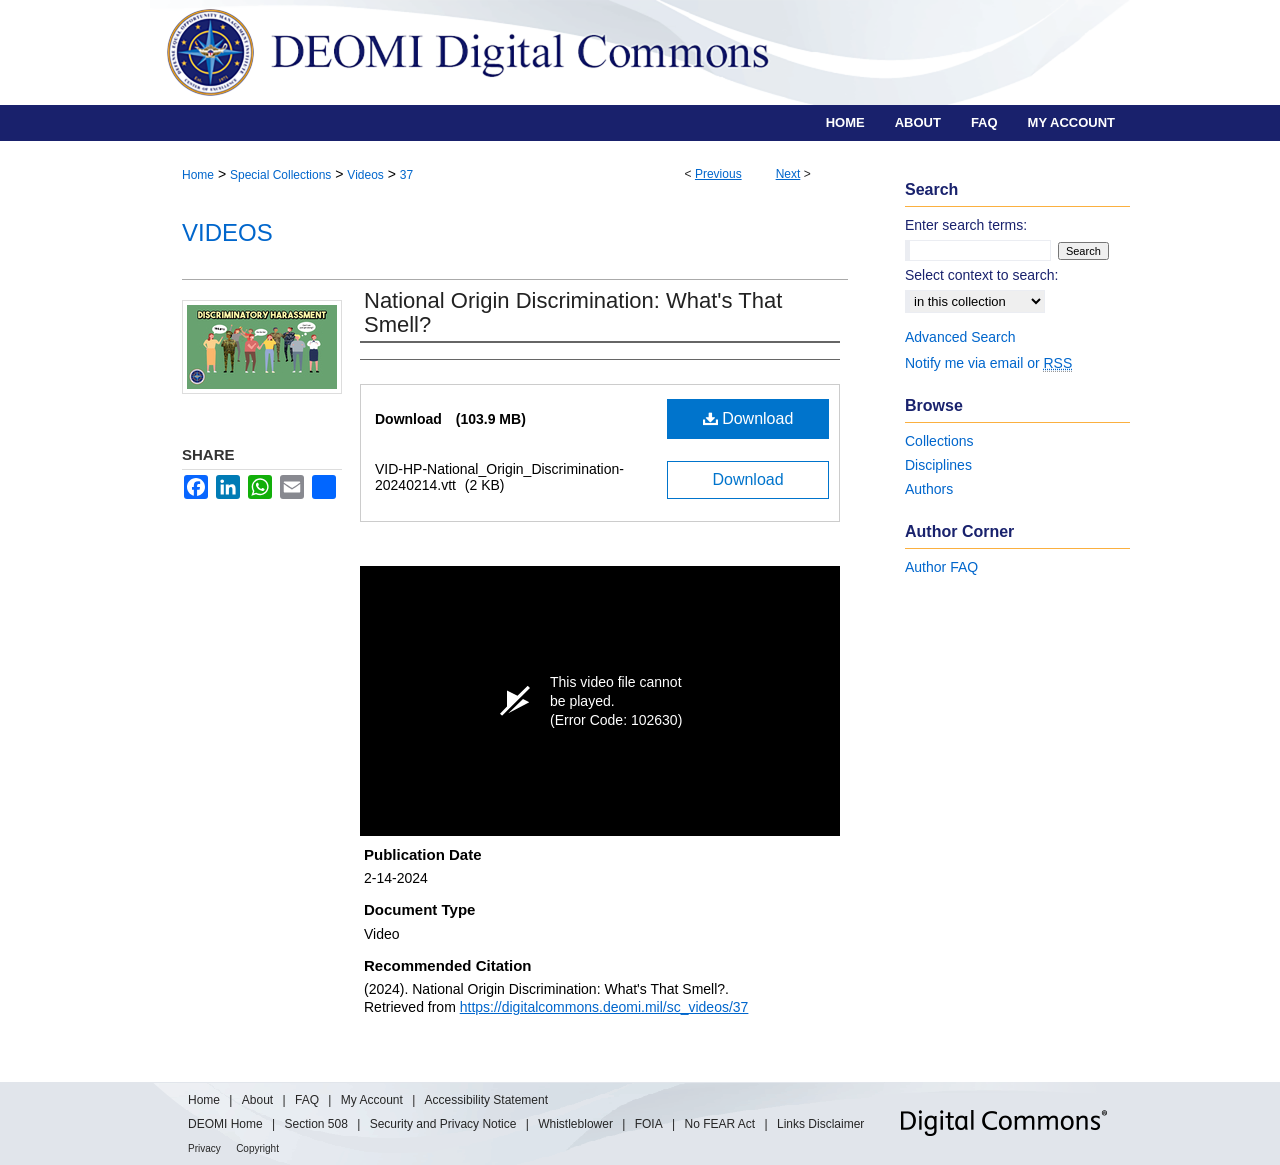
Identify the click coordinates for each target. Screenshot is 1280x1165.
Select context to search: (981, 275)
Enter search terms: (966, 225)
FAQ (307, 1100)
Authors (929, 489)
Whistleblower (575, 1124)
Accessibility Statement (486, 1100)
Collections (939, 441)
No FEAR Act (720, 1124)
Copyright (257, 1148)
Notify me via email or (988, 363)
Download (748, 418)
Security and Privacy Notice (443, 1124)
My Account (372, 1100)
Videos (365, 175)
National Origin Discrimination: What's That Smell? (573, 312)
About (257, 1100)
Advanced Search (960, 337)
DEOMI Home (225, 1124)
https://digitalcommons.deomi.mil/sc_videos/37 (604, 1007)
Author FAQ (941, 567)
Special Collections (280, 175)
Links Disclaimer (820, 1124)
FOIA (649, 1124)
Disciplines (938, 465)
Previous (718, 174)
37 (406, 175)
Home (198, 175)
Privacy (204, 1148)
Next (788, 174)
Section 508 (315, 1124)
